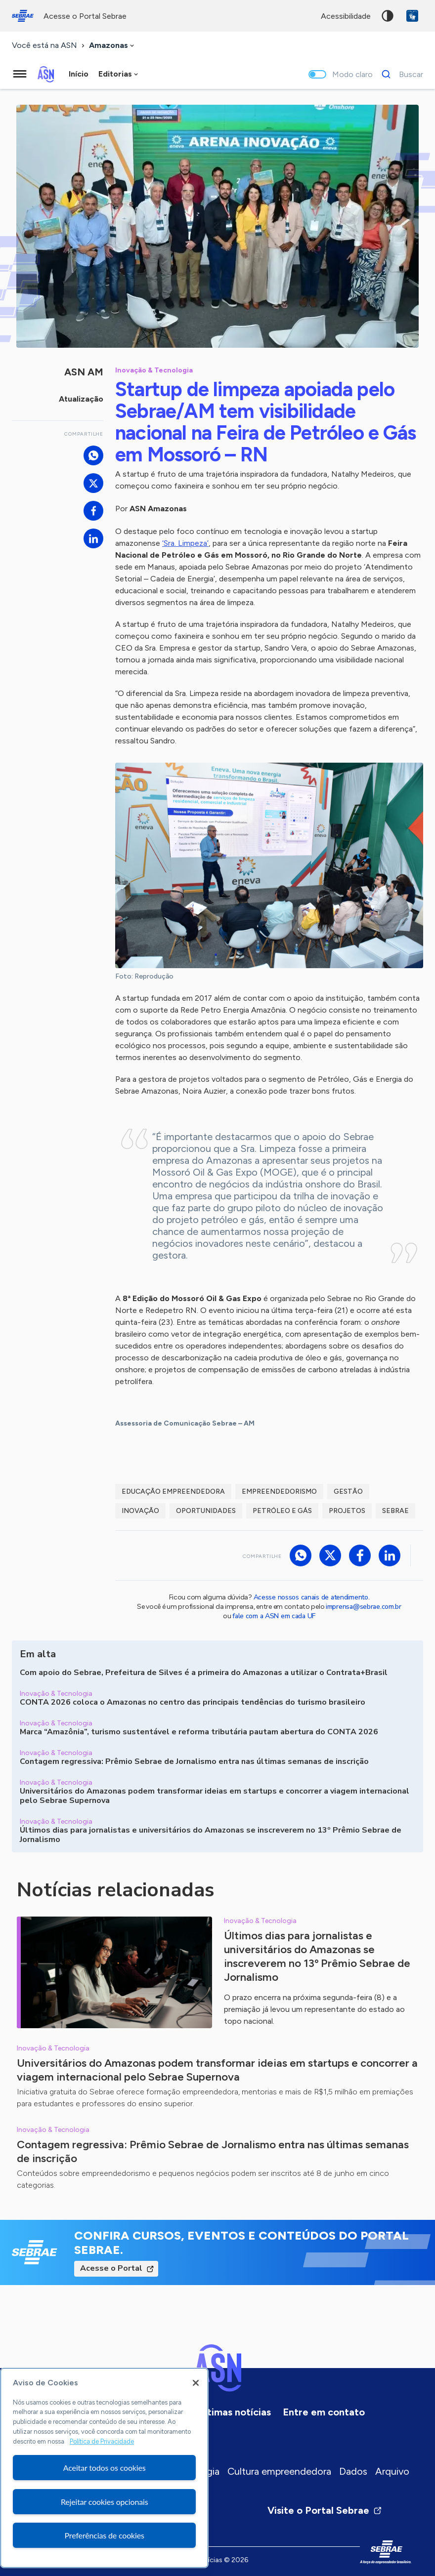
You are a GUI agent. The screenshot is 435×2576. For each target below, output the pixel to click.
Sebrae (395, 1511)
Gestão (348, 1491)
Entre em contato (324, 2412)
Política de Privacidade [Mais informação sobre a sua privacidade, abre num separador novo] (102, 2441)
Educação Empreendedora (173, 1491)
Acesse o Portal (111, 2268)
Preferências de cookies (104, 2535)
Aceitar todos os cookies (104, 2467)
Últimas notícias (234, 2412)
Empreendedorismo (279, 1491)
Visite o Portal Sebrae (324, 2510)
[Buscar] (399, 74)
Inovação (140, 1511)
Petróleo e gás (282, 1511)
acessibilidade (346, 16)
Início (78, 74)
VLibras (412, 16)
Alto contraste (387, 16)
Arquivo (392, 2471)
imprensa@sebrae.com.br (363, 1606)
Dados (353, 2471)
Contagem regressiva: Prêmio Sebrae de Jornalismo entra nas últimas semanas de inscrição (213, 2151)
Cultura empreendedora (279, 2471)
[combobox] (112, 45)
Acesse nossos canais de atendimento (311, 1597)
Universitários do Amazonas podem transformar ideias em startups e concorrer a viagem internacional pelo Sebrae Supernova (217, 2070)
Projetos (347, 1511)
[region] (104, 2468)
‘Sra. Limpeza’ (185, 543)
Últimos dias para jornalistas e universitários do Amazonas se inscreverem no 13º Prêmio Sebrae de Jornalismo (317, 1956)
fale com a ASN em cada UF (273, 1616)
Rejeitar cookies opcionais (104, 2501)
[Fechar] (196, 2383)
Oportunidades (206, 1511)
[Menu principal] (20, 74)
